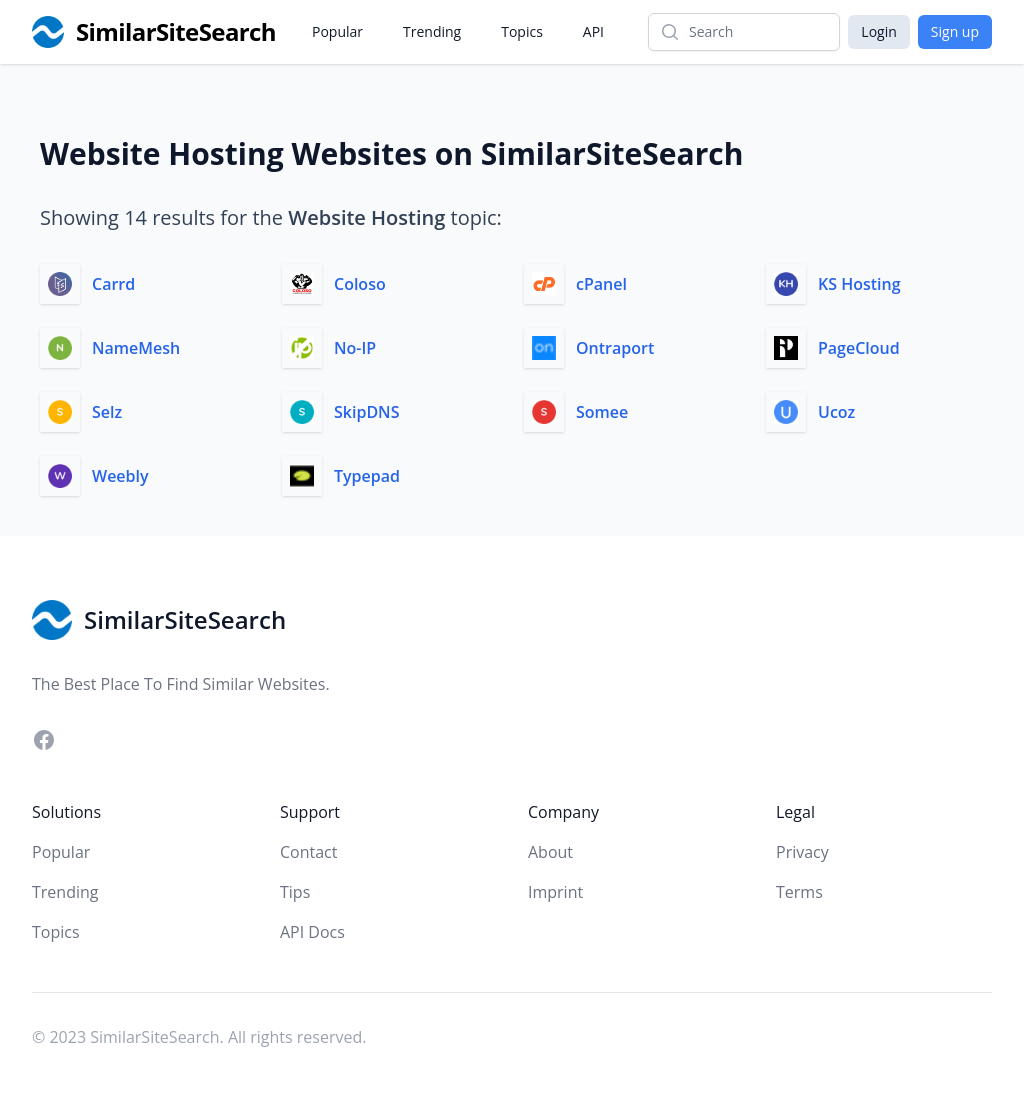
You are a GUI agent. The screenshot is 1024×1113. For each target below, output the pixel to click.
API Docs (312, 932)
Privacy (802, 852)
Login (878, 31)
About (550, 852)
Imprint (555, 892)
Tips (295, 892)
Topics (522, 31)
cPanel (601, 284)
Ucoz (836, 412)
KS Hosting (859, 284)
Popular (337, 31)
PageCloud (859, 348)
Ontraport (615, 348)
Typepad (367, 476)
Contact (308, 852)
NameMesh (136, 348)
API (593, 31)
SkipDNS (366, 412)
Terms (799, 892)
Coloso (360, 284)
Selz (107, 412)
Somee (602, 412)
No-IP (355, 348)
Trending (432, 31)
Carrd (113, 284)
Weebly (120, 476)
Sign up (955, 31)
